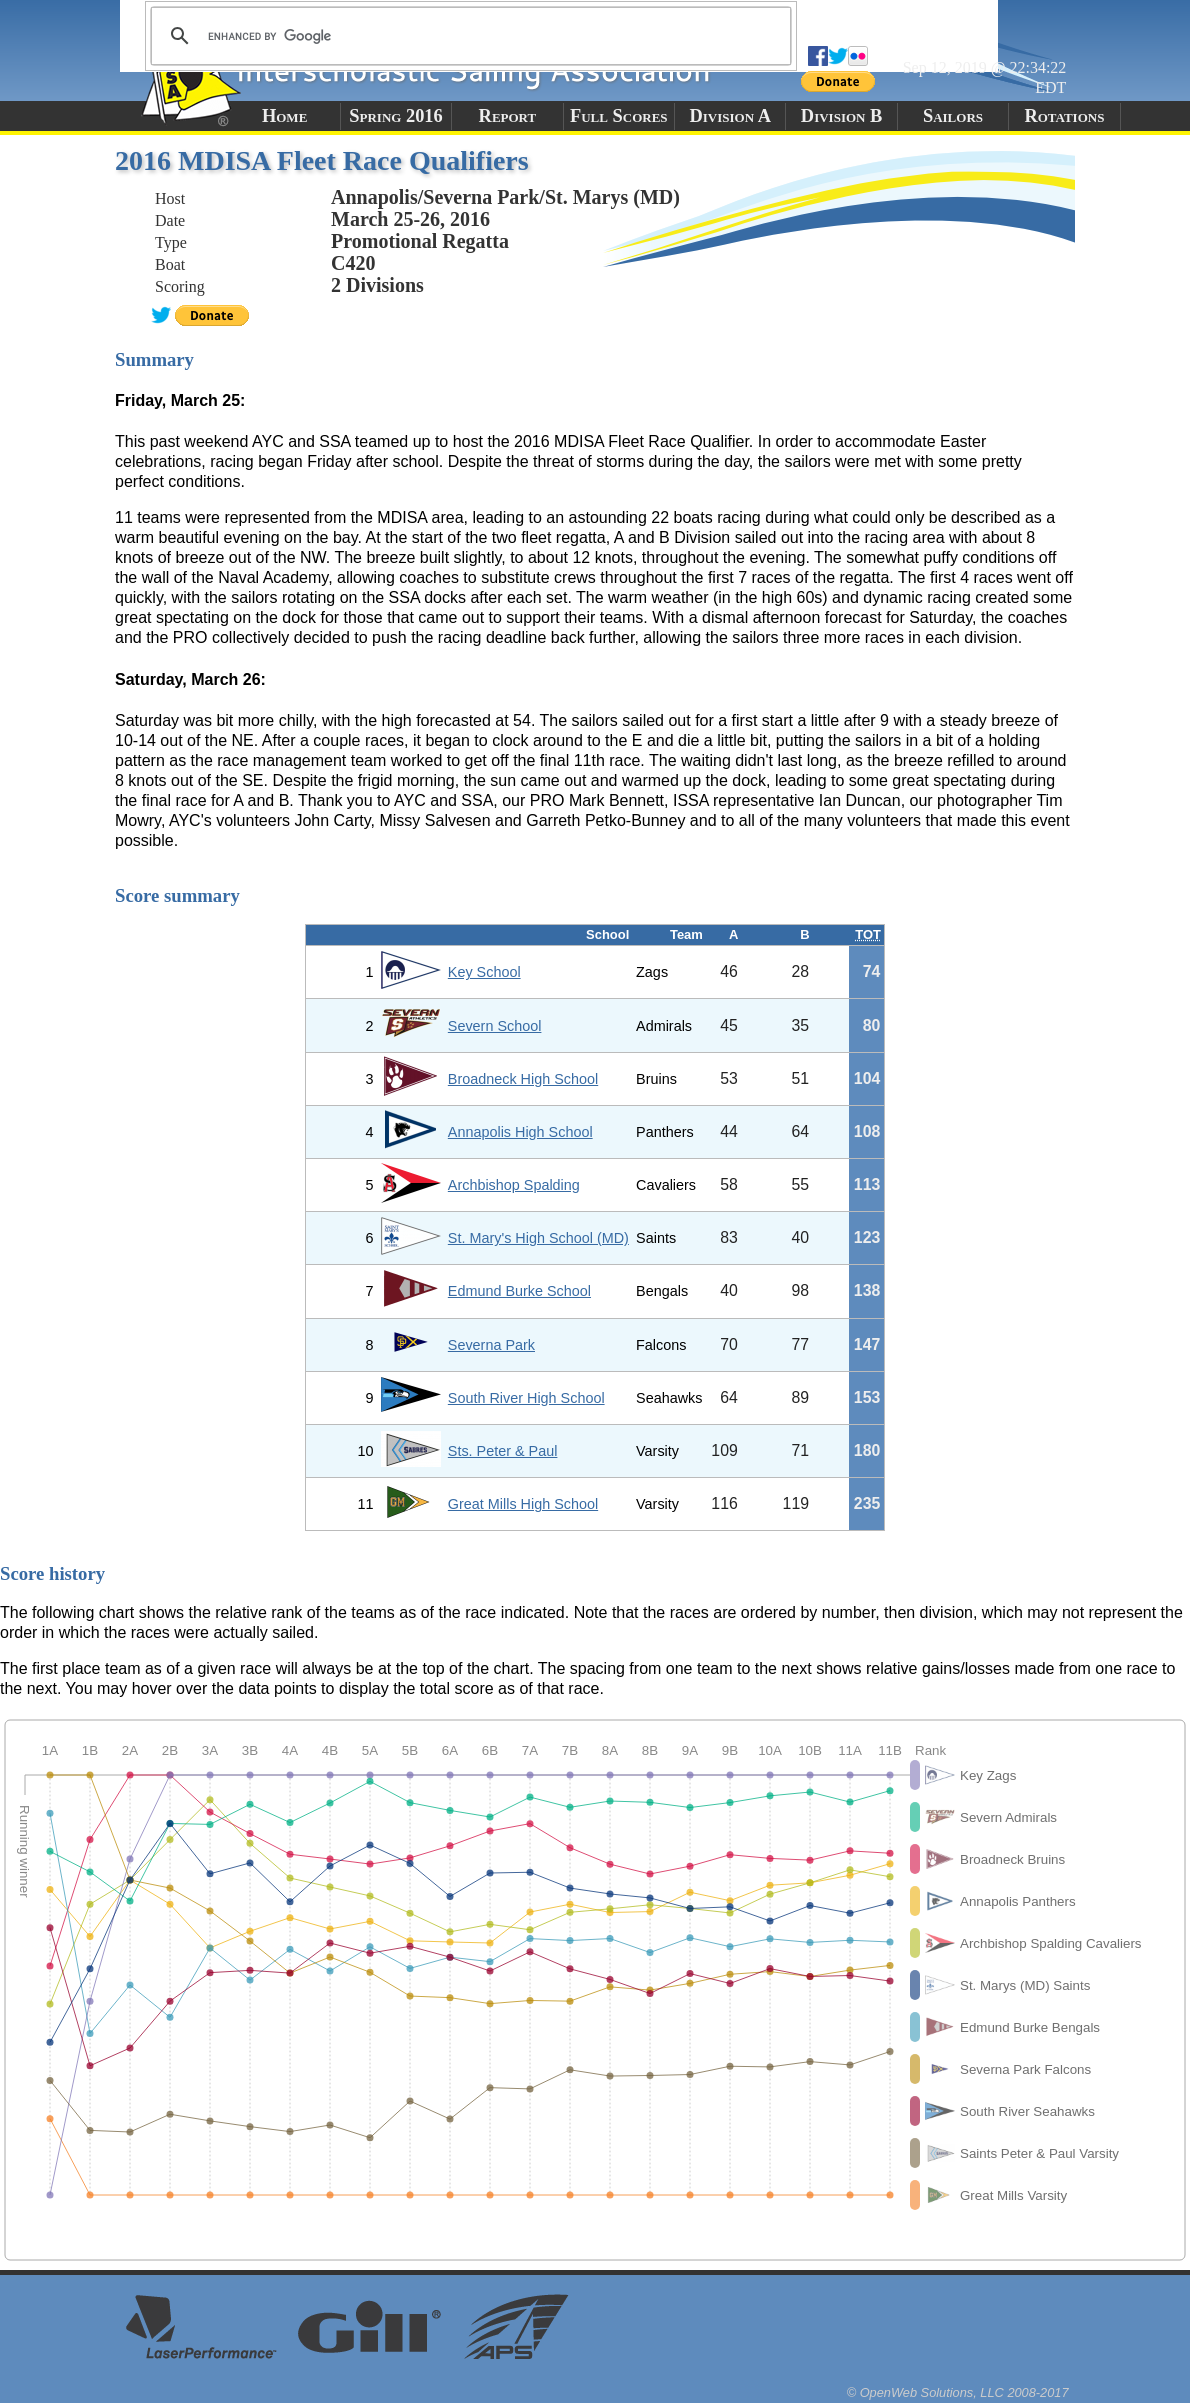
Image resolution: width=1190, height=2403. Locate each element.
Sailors (953, 116)
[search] (468, 36)
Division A (729, 116)
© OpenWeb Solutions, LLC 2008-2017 (958, 2392)
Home (284, 116)
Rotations (1064, 116)
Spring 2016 (396, 116)
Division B (841, 116)
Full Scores (619, 116)
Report (508, 116)
